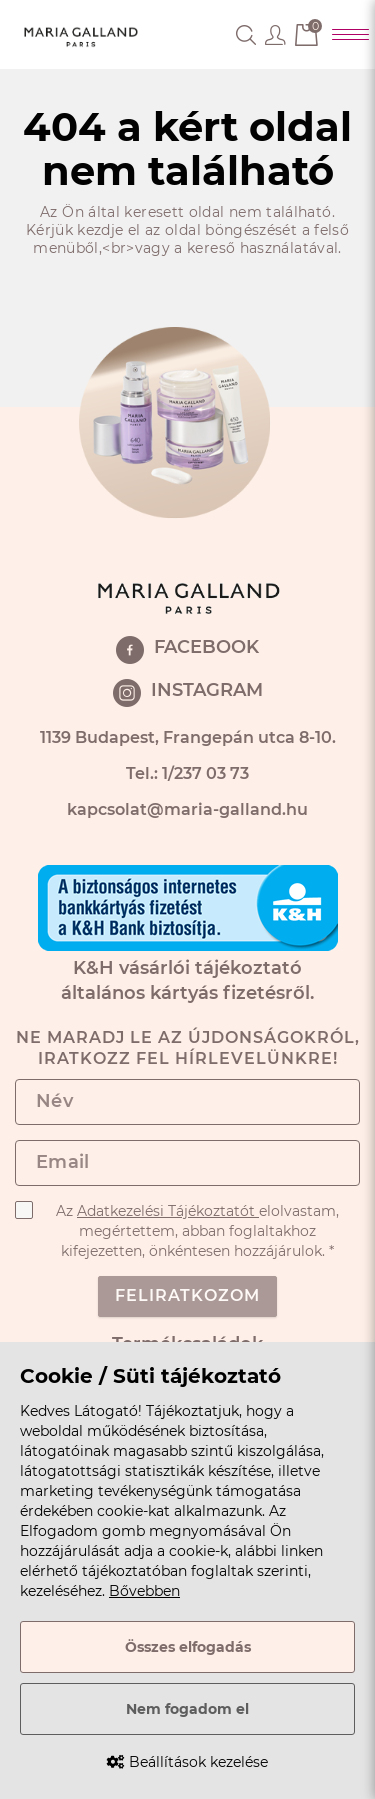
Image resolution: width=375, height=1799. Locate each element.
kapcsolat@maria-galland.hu (187, 809)
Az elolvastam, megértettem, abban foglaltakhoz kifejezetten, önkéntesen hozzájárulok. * (177, 1230)
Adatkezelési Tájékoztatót (168, 1211)
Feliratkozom (187, 1295)
